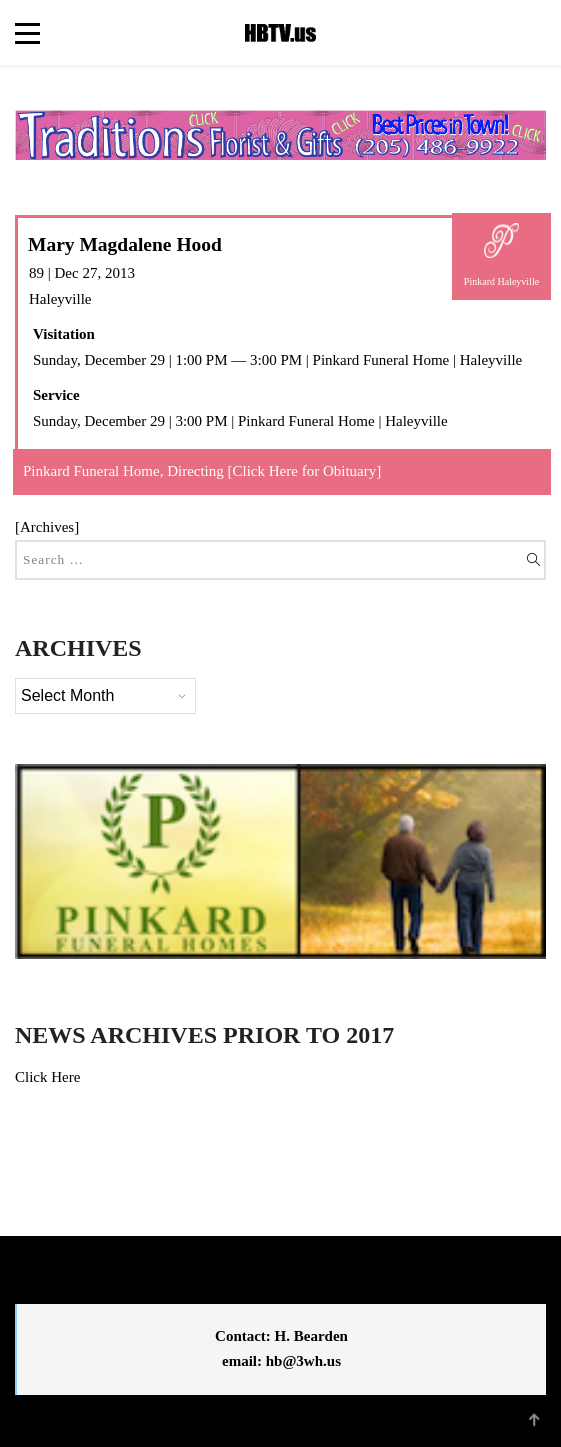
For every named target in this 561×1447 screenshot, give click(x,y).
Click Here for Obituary (305, 471)
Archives (47, 527)
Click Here (47, 1077)
